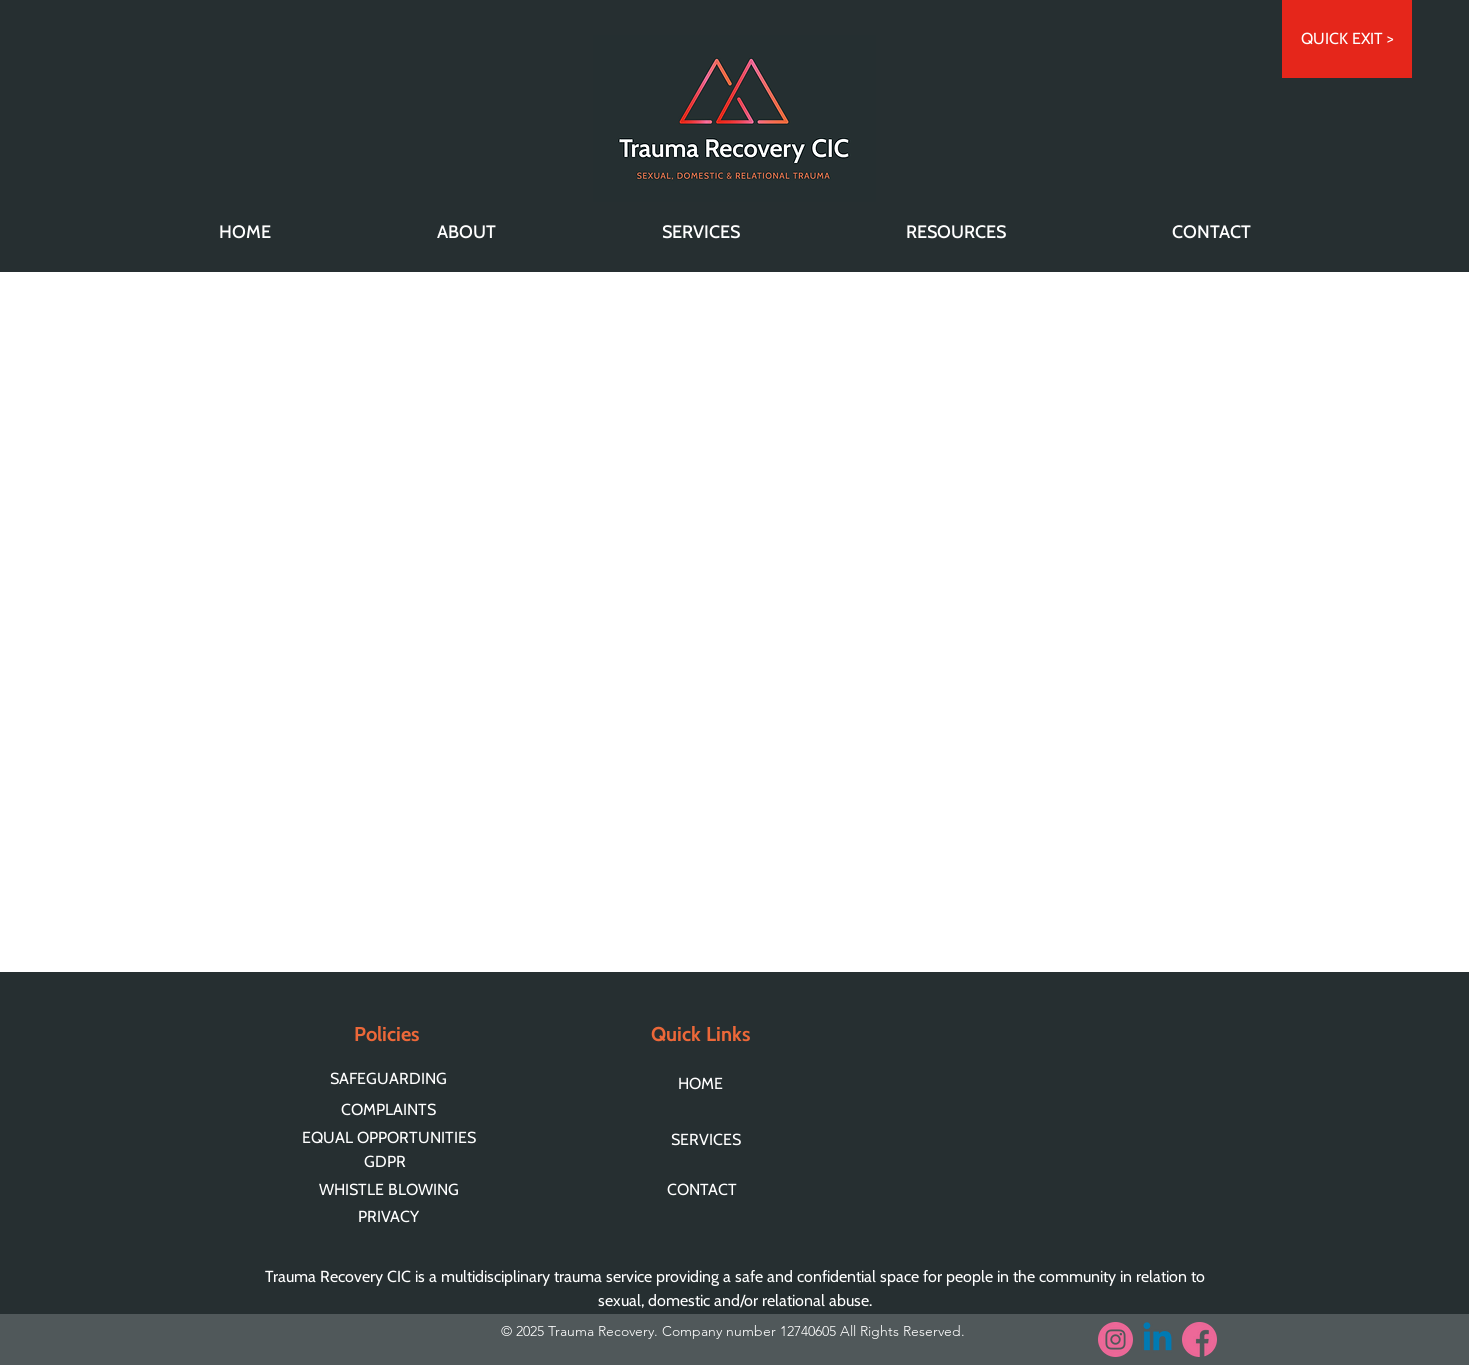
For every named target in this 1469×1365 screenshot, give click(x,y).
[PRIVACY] (391, 1216)
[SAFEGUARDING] (391, 1078)
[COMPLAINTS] (391, 1109)
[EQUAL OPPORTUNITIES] (391, 1137)
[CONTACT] (710, 1189)
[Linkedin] (1157, 1339)
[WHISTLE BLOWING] (391, 1189)
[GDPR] (387, 1161)
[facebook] (1199, 1339)
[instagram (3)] (1115, 1339)
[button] (466, 232)
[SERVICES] (710, 1139)
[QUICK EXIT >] (1347, 39)
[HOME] (710, 1083)
